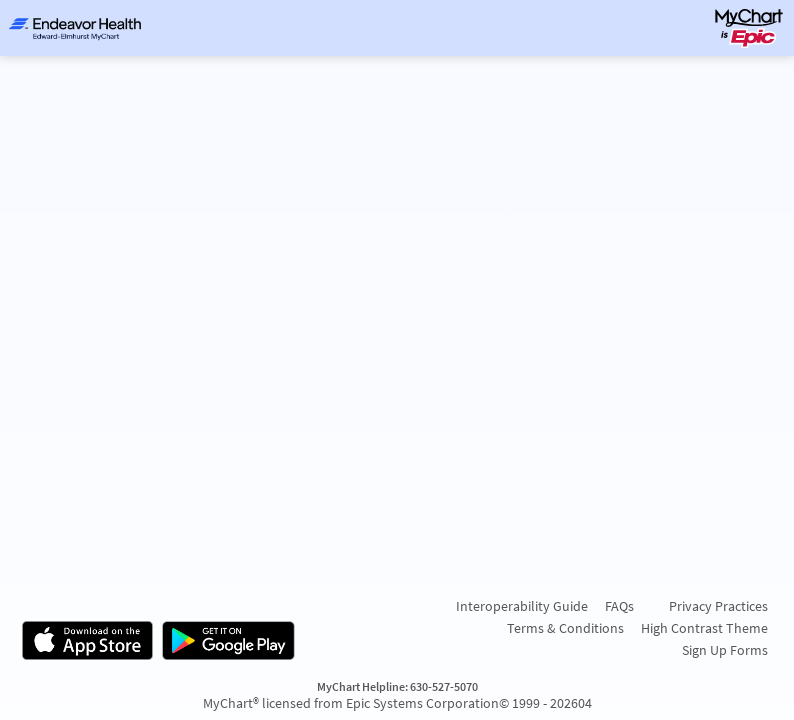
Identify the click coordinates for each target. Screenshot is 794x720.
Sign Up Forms (725, 650)
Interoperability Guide (522, 606)
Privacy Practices (718, 606)
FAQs (619, 606)
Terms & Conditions (565, 628)
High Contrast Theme (704, 628)
